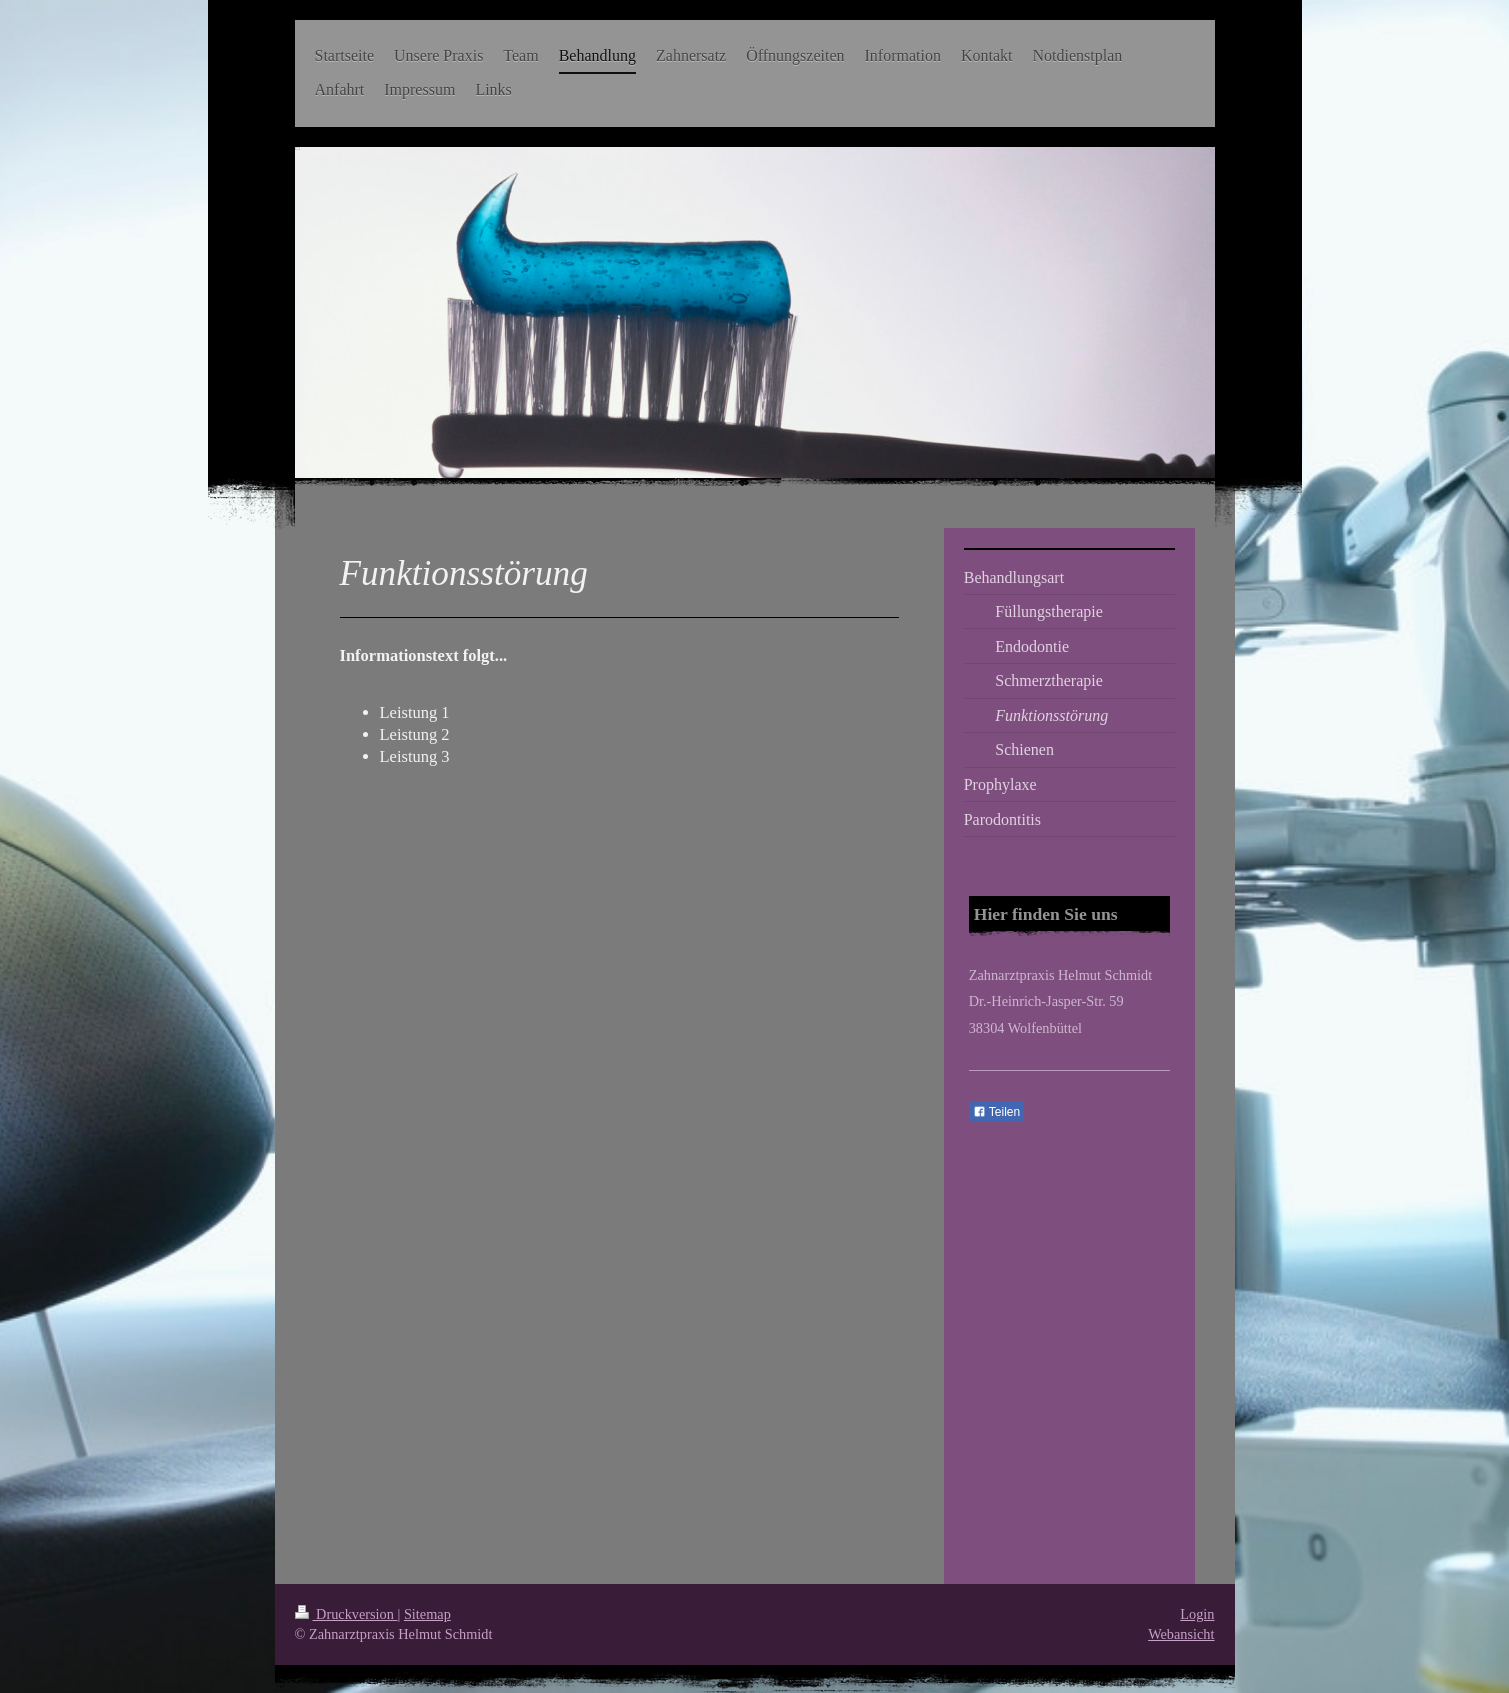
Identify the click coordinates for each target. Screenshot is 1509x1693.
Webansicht (1181, 1634)
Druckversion (346, 1614)
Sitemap (427, 1614)
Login (1197, 1614)
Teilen (996, 1112)
